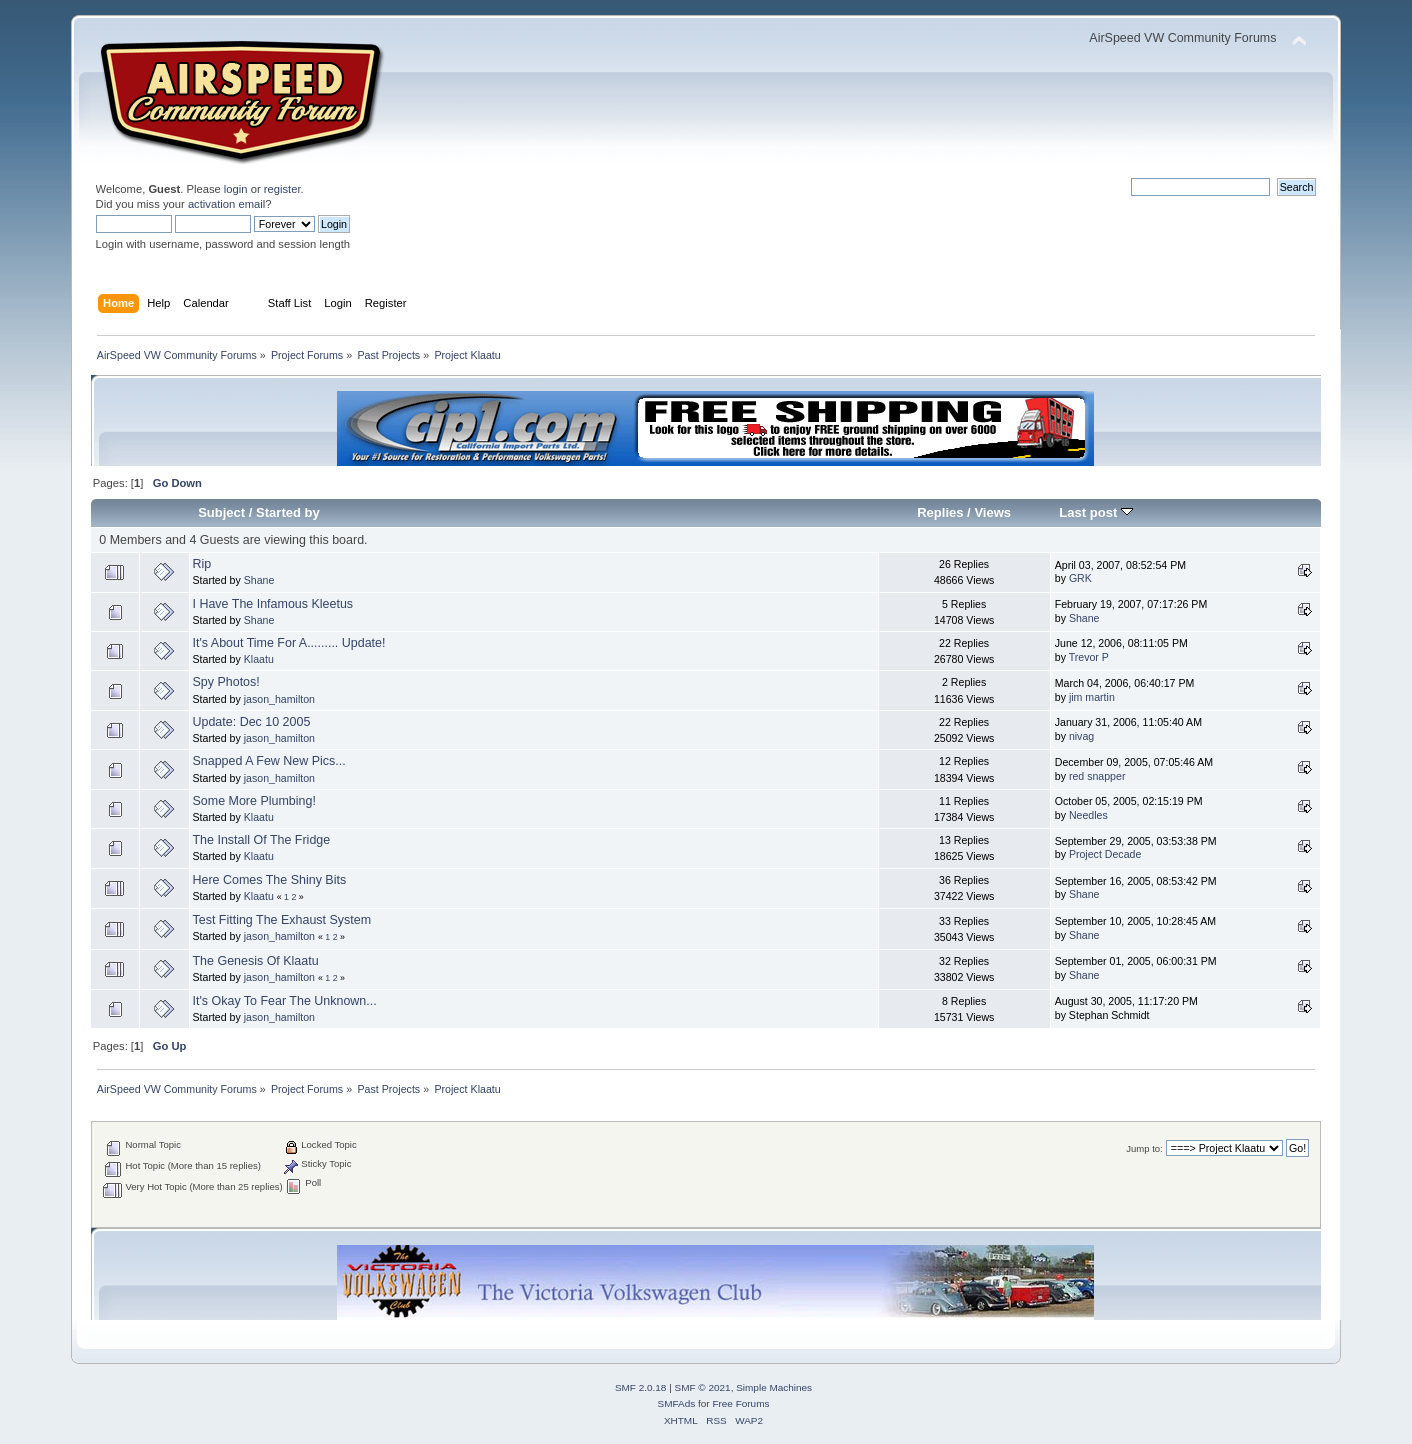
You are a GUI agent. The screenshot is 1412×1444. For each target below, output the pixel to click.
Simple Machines (774, 1387)
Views (992, 512)
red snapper (1097, 776)
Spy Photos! (226, 682)
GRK (1080, 578)
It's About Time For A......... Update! (289, 643)
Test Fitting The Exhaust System (282, 920)
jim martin (1092, 697)
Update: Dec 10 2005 (252, 722)
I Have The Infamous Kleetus (273, 604)
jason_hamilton (279, 699)
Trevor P (1089, 657)
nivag (1081, 736)
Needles (1088, 815)
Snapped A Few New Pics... (269, 761)
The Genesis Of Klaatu (256, 961)
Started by (288, 512)
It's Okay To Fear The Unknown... (285, 1001)
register (282, 189)
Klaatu (259, 659)
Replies (940, 512)
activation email (226, 204)
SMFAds (677, 1403)
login (236, 189)
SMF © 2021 (703, 1387)
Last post (1096, 512)
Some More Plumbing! (254, 801)
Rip (202, 564)
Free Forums (740, 1403)
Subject (221, 512)
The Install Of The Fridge (262, 840)
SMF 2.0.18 (641, 1387)
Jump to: (1144, 1148)
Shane (259, 580)
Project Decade (1105, 854)
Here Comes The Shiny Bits (270, 880)
